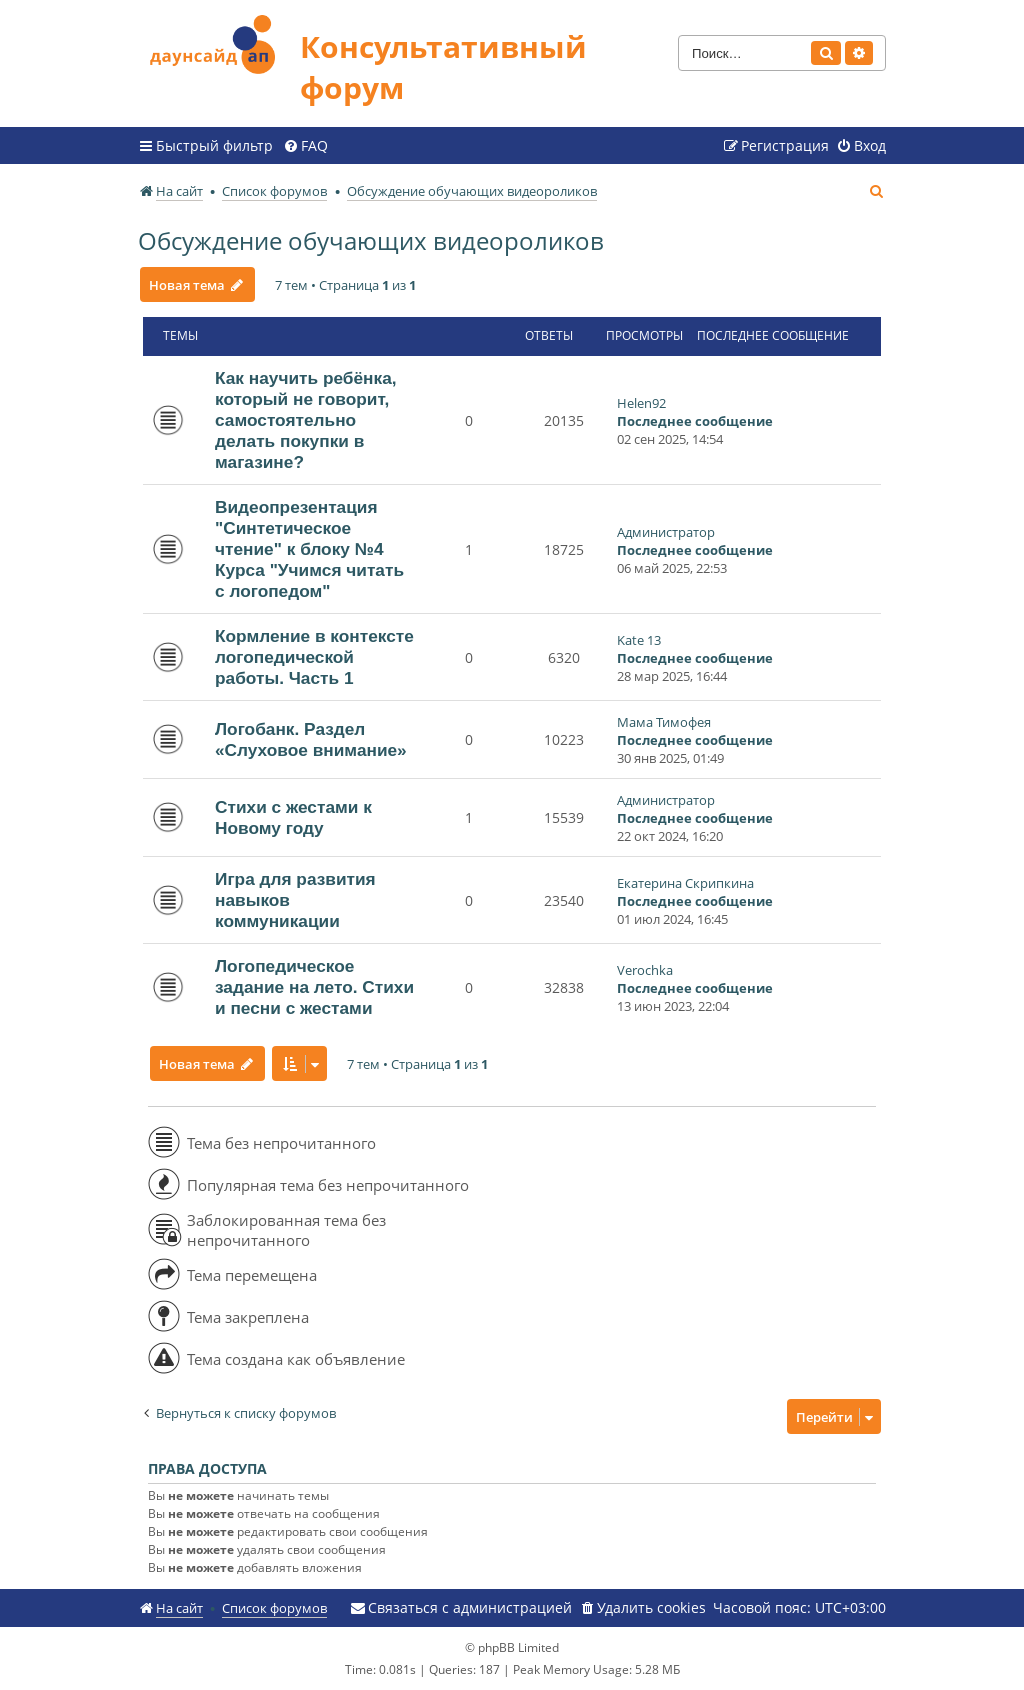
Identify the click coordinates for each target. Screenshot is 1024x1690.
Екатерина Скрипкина (685, 883)
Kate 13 (639, 640)
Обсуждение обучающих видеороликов (371, 240)
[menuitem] (305, 146)
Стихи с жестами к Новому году (293, 817)
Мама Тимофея (664, 722)
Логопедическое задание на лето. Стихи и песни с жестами (314, 987)
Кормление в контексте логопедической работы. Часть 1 (314, 657)
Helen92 (641, 403)
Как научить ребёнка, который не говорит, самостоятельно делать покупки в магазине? (306, 420)
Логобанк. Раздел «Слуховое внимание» (311, 739)
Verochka (645, 970)
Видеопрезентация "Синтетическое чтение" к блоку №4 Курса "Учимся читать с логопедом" (309, 549)
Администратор (666, 532)
